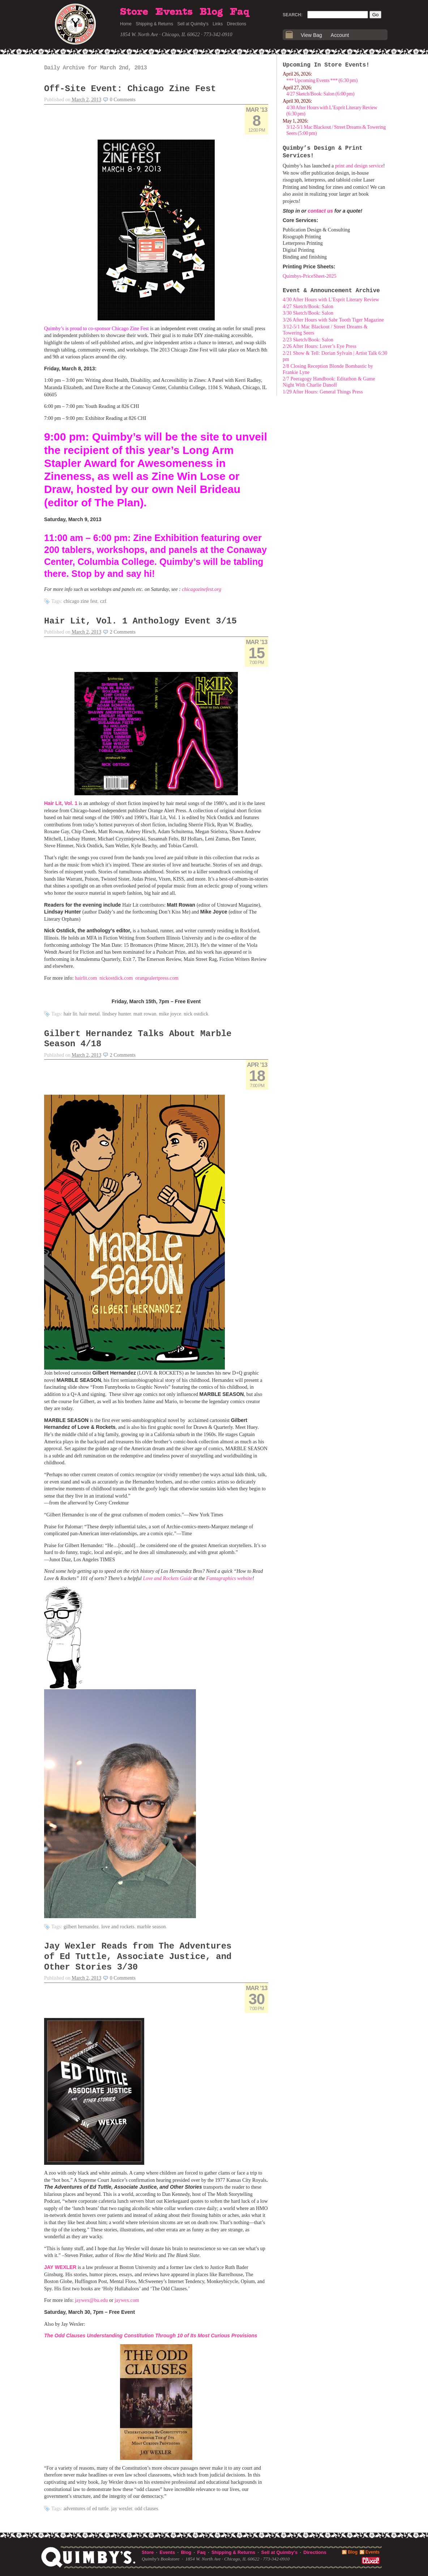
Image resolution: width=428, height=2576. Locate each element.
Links (218, 23)
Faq (239, 12)
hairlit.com (86, 978)
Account (340, 35)
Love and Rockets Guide (167, 1578)
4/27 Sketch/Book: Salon (308, 306)
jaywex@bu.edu (91, 2300)
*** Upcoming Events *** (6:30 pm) (322, 80)
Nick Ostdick (196, 1014)
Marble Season (151, 1926)
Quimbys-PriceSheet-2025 (310, 276)
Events (174, 12)
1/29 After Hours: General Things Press (323, 392)
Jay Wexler (121, 2508)
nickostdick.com (116, 978)
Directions (236, 23)
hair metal (90, 1014)
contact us (320, 211)
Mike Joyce (170, 1014)
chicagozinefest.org (201, 589)
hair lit (70, 1014)
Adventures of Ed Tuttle (86, 2508)
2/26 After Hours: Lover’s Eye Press (319, 346)
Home (126, 23)
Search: (293, 14)
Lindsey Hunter (116, 1014)
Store (134, 12)
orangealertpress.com (156, 978)
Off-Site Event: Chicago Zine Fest (130, 89)
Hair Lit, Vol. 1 (60, 803)
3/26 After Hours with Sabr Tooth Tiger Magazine (333, 320)
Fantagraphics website (229, 1578)
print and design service (359, 166)
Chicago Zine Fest (81, 601)
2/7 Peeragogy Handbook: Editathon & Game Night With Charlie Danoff (329, 382)
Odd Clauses (146, 2508)
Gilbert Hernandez (81, 1926)
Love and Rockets (117, 1926)
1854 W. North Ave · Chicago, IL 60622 (160, 34)
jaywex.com (127, 2300)
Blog (211, 12)
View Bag (311, 35)
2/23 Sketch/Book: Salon (308, 339)
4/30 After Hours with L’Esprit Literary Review (331, 299)
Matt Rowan (144, 1014)
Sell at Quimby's (192, 23)
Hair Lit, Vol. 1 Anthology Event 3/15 (140, 621)
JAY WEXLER (60, 2267)
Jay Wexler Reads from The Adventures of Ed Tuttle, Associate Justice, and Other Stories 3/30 (137, 1956)
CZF (103, 601)
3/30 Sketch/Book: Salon (308, 313)
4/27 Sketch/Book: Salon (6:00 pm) (320, 94)
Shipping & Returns (154, 23)
